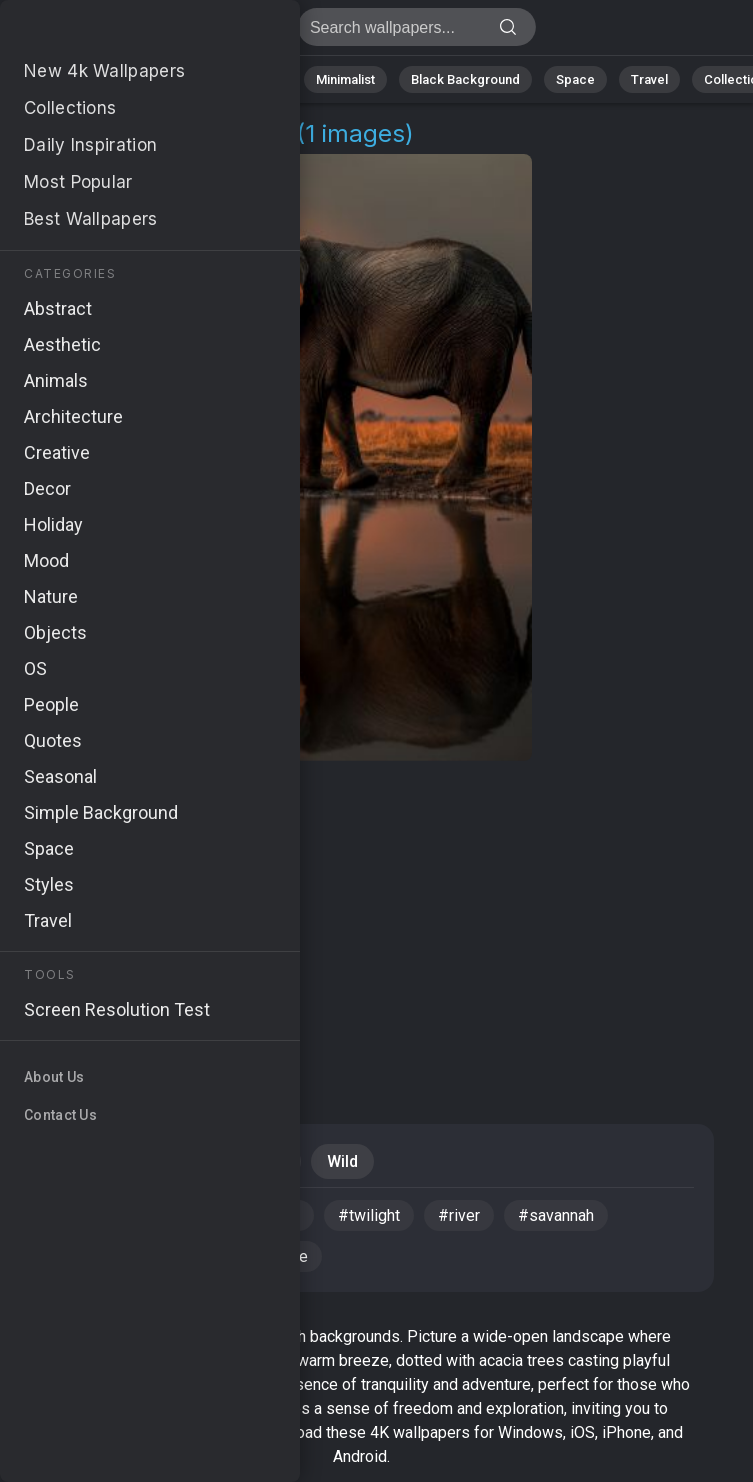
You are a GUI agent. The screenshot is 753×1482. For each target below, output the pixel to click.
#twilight (369, 1215)
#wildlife (276, 1256)
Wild (342, 1161)
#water (275, 1215)
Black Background (465, 79)
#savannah (556, 1215)
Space (575, 79)
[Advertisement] (361, 920)
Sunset (158, 1161)
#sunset (182, 1215)
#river (459, 1215)
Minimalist (345, 79)
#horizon (75, 1256)
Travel (649, 79)
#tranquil (176, 1256)
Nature (89, 79)
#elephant (79, 1215)
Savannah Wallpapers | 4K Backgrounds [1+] (120, 32)
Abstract (171, 79)
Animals (256, 79)
